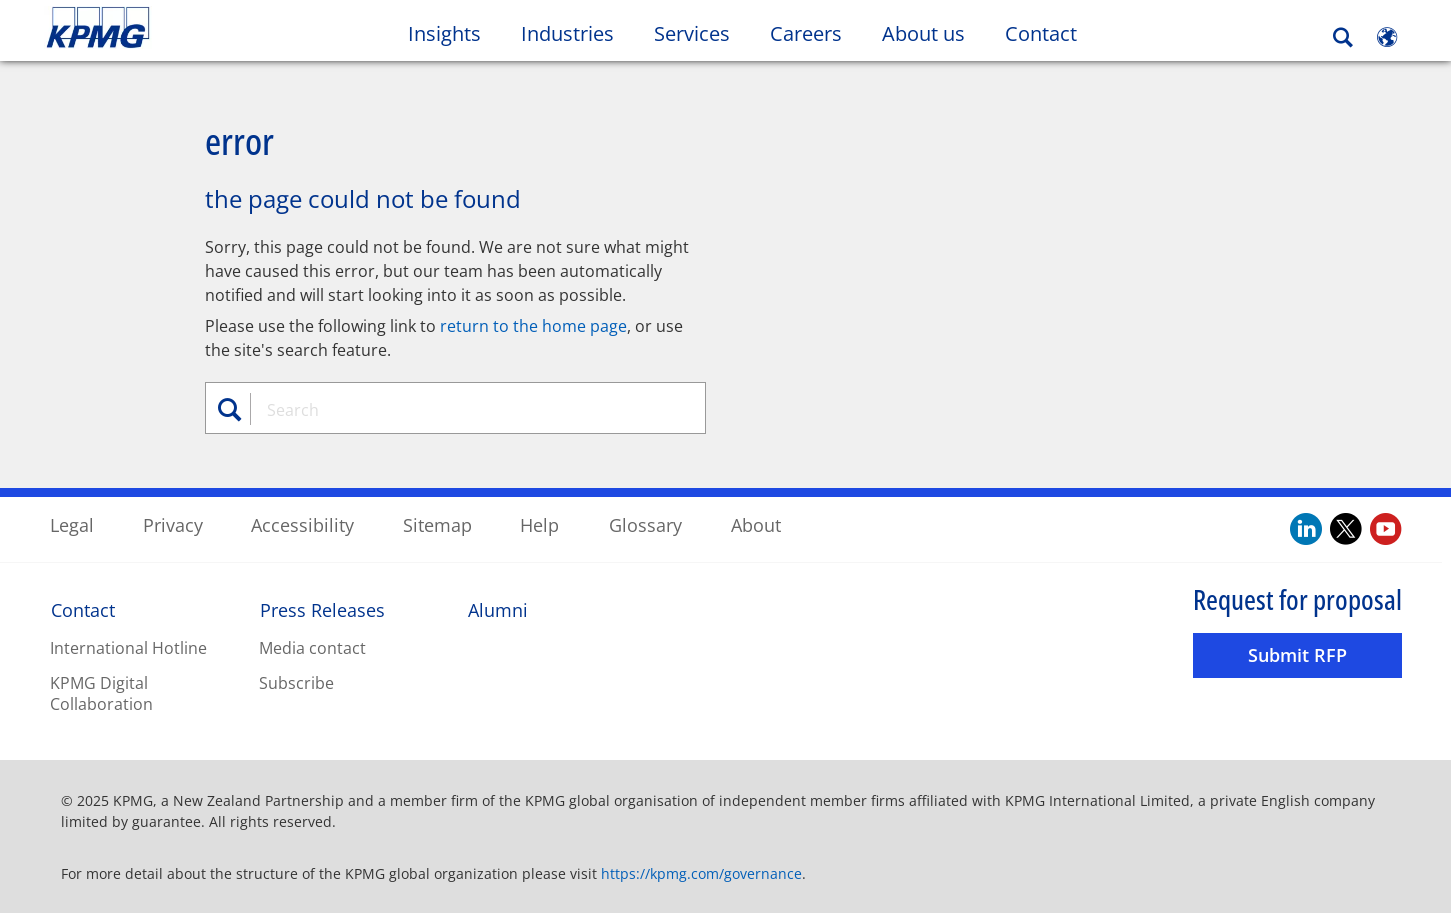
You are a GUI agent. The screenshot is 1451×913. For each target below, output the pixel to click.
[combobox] (463, 409)
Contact (1041, 33)
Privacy (173, 524)
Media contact (312, 647)
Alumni (498, 609)
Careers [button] (806, 33)
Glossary (645, 524)
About (756, 524)
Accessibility (302, 524)
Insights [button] (444, 33)
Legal (72, 524)
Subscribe (296, 682)
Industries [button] (567, 33)
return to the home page (533, 325)
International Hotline (128, 647)
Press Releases (322, 609)
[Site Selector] (1387, 37)
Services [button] (692, 33)
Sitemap (437, 524)
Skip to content (176, 28)
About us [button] (923, 33)
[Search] (1343, 37)
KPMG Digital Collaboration (101, 692)
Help (539, 524)
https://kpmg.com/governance (701, 872)
